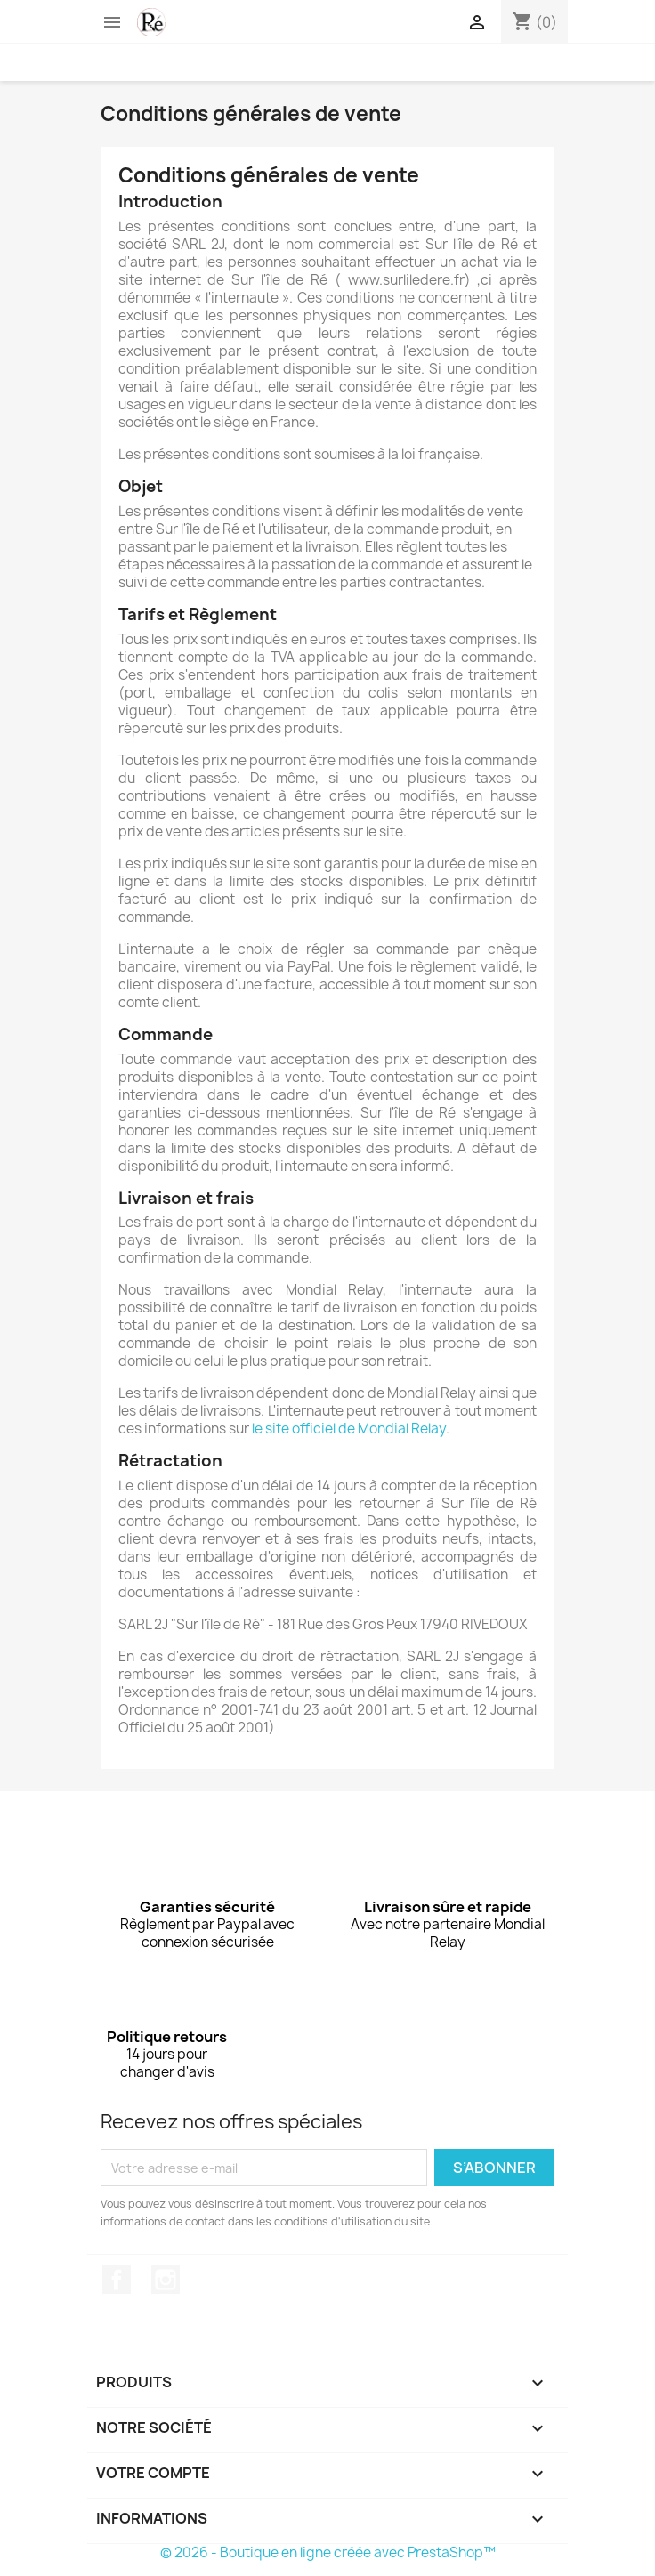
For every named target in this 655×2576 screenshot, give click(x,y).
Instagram (165, 2279)
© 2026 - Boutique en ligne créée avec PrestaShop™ (328, 2552)
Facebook (116, 2279)
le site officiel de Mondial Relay (349, 1428)
